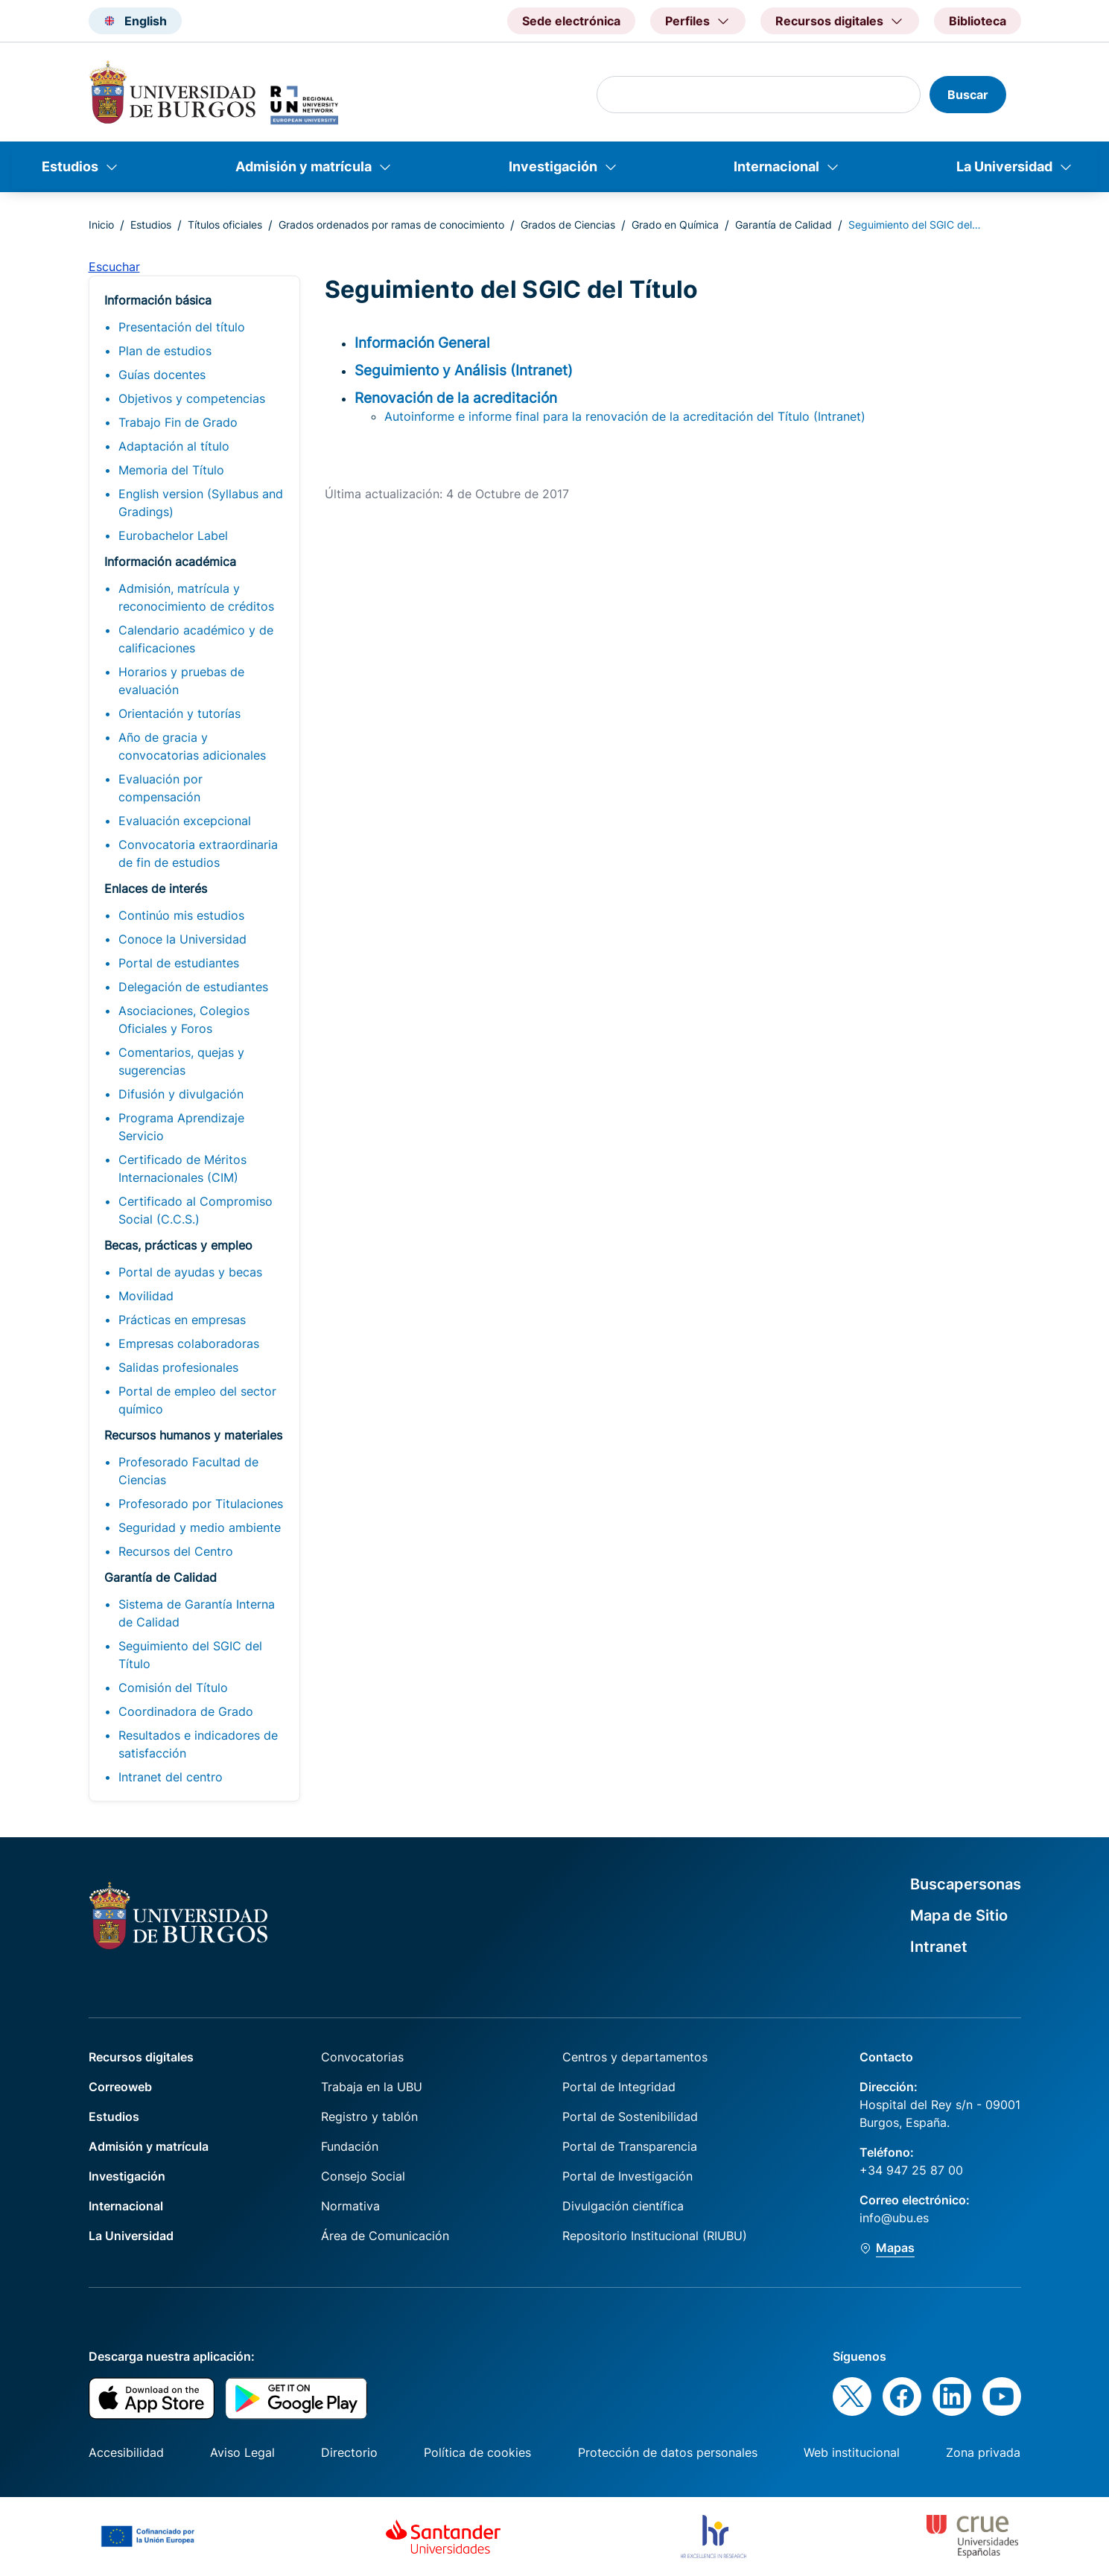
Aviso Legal (242, 2452)
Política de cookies (477, 2452)
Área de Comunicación (385, 2235)
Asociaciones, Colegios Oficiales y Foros (184, 1019)
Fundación (349, 2146)
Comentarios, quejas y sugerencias (181, 1061)
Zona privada (983, 2452)
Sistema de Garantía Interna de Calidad (196, 1613)
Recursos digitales (141, 2056)
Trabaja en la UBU (371, 2086)
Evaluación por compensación (160, 788)
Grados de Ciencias (568, 224)
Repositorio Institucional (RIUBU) (654, 2235)
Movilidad (146, 1295)
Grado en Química (675, 224)
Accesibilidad (126, 2452)
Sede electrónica (571, 20)
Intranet (938, 1947)
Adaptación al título (173, 446)
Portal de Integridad (619, 2086)
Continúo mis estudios (181, 915)
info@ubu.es (894, 2217)
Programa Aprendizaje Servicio (181, 1126)
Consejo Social (363, 2176)
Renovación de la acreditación (456, 398)
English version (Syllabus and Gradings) (200, 502)
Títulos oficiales (225, 224)
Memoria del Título (171, 469)
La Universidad (1004, 166)
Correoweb (120, 2086)
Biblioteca (977, 20)
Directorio (349, 2452)
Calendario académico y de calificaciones (195, 639)
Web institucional (852, 2452)
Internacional (776, 166)
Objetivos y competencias (191, 398)
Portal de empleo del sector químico (197, 1400)
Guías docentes (162, 374)
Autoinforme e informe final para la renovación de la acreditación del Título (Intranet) (624, 416)
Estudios (70, 166)
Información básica (158, 300)
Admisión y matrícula (303, 166)
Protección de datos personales (667, 2452)
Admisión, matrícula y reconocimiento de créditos (196, 597)
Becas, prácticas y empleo (178, 1245)
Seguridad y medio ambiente (199, 1527)
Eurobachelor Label (173, 535)
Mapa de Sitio (959, 1915)
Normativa (350, 2205)
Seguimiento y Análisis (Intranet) (464, 370)
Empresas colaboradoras (188, 1343)
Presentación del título (181, 326)
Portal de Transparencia (629, 2146)
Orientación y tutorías (179, 713)
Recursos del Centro (175, 1551)
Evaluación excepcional (184, 820)
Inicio (101, 224)
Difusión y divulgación (181, 1094)
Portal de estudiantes (178, 962)
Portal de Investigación (627, 2176)
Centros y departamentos (635, 2056)
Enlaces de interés (155, 888)
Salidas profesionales (178, 1367)
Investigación (553, 166)
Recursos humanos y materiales (193, 1435)
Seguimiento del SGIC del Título (190, 1654)
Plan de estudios (165, 350)
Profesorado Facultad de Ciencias (188, 1470)
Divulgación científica (623, 2205)
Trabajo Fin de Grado (178, 422)
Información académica (170, 561)
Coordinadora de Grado (185, 1711)
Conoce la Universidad (182, 939)
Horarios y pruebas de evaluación (181, 680)
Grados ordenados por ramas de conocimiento (391, 224)
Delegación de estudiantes (193, 986)
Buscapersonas (965, 1884)
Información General (422, 343)
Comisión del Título (173, 1687)
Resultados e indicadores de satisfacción (198, 1744)
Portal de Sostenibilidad (630, 2116)
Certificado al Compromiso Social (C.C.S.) (195, 1210)
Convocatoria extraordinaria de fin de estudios (198, 853)
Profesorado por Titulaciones (200, 1503)
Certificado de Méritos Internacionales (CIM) (182, 1168)
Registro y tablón (369, 2116)
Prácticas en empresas (182, 1319)
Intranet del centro (170, 1776)
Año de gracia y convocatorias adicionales (192, 746)
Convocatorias (362, 2056)
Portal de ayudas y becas (190, 1272)
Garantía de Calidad (783, 224)
